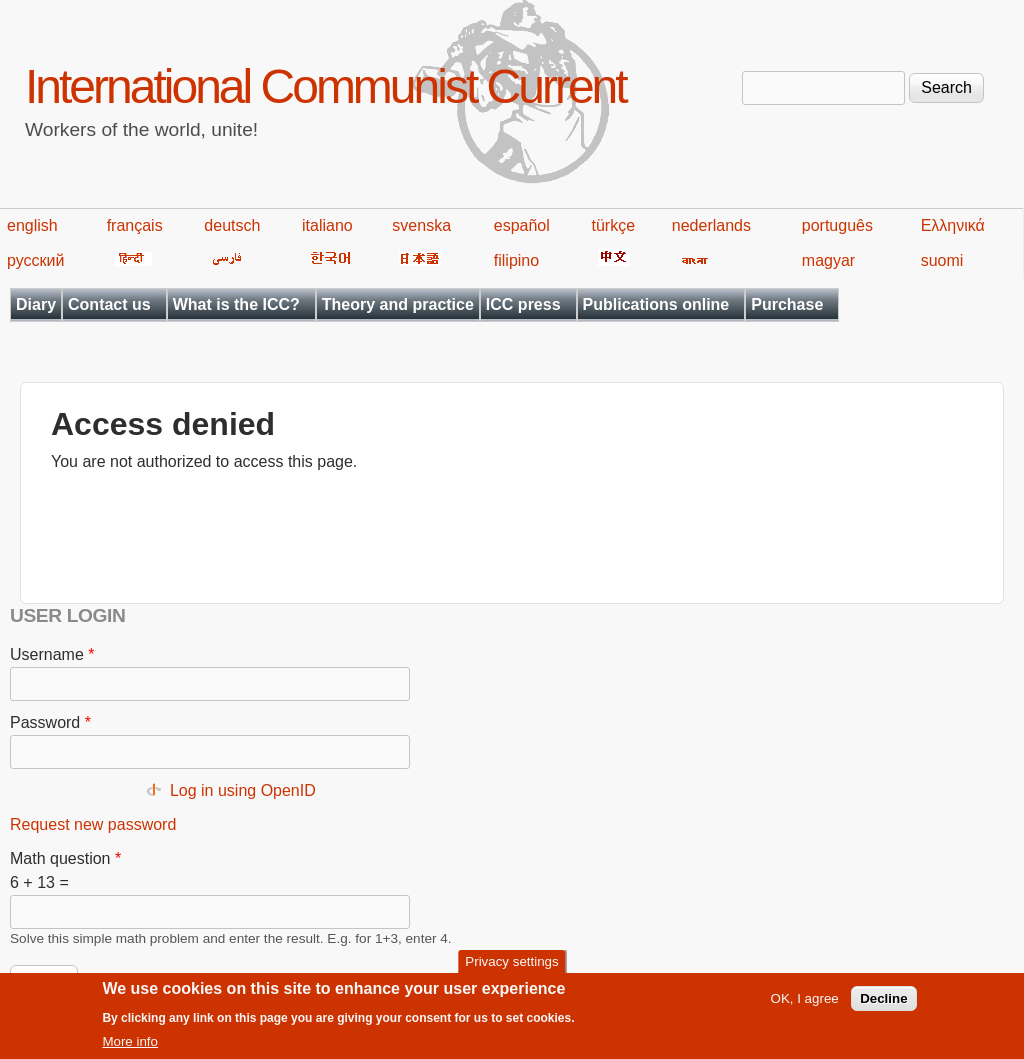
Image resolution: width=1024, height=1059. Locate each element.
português (837, 225)
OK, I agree (805, 1005)
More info (130, 1048)
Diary (36, 304)
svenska (421, 225)
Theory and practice (398, 304)
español (522, 225)
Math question (65, 858)
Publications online (656, 304)
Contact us (109, 304)
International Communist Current (325, 86)
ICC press (523, 304)
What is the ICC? (236, 304)
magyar (828, 260)
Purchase (787, 304)
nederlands (711, 225)
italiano (327, 225)
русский (35, 260)
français (135, 225)
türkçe (613, 225)
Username (52, 654)
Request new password (93, 824)
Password (50, 722)
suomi (942, 260)
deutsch (232, 225)
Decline (883, 1005)
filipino (516, 260)
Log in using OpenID (243, 790)
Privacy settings (511, 967)
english (32, 225)
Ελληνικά (953, 225)
